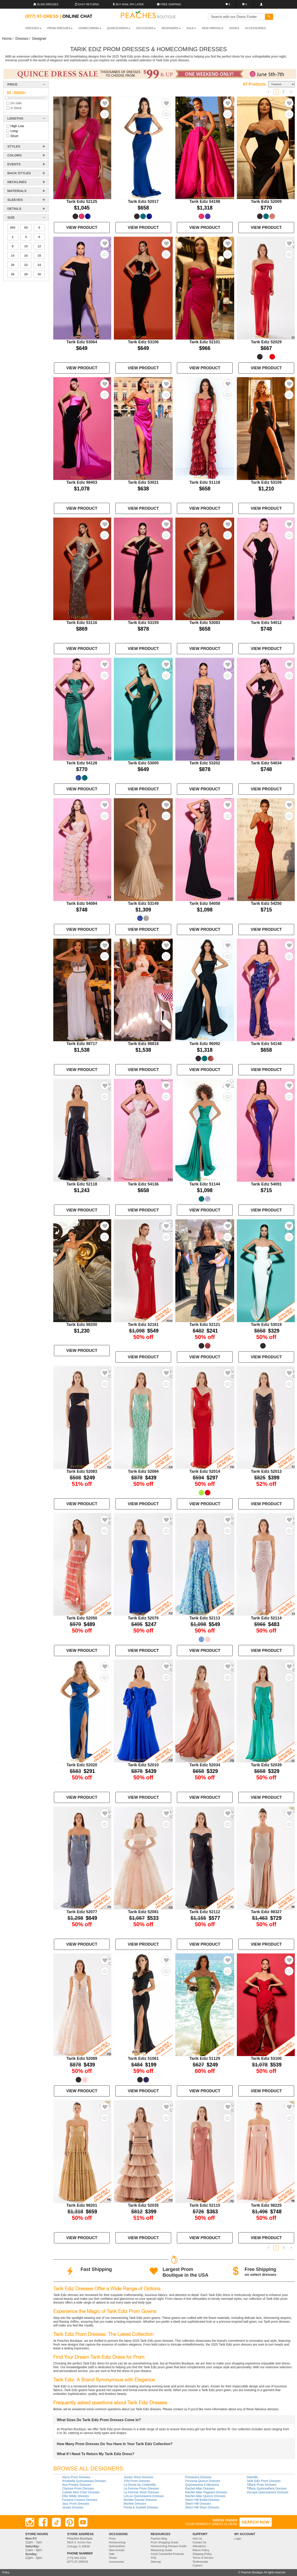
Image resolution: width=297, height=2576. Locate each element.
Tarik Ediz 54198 (204, 201)
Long (14, 131)
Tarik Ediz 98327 (266, 1912)
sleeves (15, 200)
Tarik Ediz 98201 (81, 2205)
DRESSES (34, 28)
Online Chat (77, 16)
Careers (197, 2565)
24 (39, 265)
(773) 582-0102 (76, 2558)
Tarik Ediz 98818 (143, 1043)
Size (11, 217)
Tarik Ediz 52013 (266, 1471)
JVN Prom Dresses (137, 2481)
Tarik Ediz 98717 (81, 1043)
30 (39, 274)
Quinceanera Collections (202, 2484)
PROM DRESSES (60, 28)
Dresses (22, 38)
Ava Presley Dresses (76, 2484)
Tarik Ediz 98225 (266, 2205)
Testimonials (200, 2561)
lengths (15, 118)
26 (12, 274)
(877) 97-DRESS (77, 2561)
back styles (19, 173)
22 (26, 265)
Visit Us (197, 2538)
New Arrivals (212, 28)
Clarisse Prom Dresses (78, 2488)
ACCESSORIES (255, 28)
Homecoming (117, 2542)
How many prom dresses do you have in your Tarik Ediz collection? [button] (114, 2444)
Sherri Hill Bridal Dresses (202, 2500)
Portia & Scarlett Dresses (141, 2507)
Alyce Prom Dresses (76, 2477)
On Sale (16, 103)
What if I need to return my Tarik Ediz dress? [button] (95, 2454)
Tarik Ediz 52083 (81, 1471)
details (14, 208)
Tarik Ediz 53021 (143, 482)
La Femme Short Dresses (141, 2492)
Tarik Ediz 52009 (266, 201)
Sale (112, 2554)
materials (16, 191)
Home (7, 38)
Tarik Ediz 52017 (143, 201)
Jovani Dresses (72, 2507)
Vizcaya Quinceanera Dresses (267, 2492)
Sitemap (156, 2561)
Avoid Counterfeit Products (167, 2554)
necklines (17, 182)
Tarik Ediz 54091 (266, 1184)
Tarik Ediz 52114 (266, 1618)
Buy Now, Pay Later (128, 4)
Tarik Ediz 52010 (143, 1765)
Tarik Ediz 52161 (143, 1324)
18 (39, 255)
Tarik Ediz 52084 (143, 1471)
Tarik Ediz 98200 (81, 1324)
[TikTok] (56, 2522)
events (14, 164)
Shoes (113, 2557)
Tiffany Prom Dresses (261, 2484)
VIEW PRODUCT (81, 227)
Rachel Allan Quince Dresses (205, 2496)
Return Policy (200, 2550)
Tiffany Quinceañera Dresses (267, 2488)
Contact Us (199, 2542)
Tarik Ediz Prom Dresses (264, 2481)
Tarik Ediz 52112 (204, 1912)
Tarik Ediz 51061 (143, 2058)
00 (26, 227)
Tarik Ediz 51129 (204, 2058)
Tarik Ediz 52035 (143, 2205)
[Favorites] (228, 4)
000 (12, 227)
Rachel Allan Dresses (200, 2488)
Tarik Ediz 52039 (266, 1765)
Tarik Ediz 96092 (204, 1043)
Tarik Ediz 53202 (204, 763)
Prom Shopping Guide (164, 2542)
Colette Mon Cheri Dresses (80, 2492)
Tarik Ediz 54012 (266, 622)
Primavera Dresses (198, 2477)
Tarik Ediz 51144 (204, 1184)
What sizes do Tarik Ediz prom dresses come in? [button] (99, 2420)
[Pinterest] (69, 2522)
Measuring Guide (161, 2550)
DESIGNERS (171, 28)
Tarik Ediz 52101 (204, 342)
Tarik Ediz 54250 (266, 903)
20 (12, 265)
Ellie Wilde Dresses (75, 2496)
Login (237, 2538)
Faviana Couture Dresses (79, 2500)
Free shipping (169, 4)
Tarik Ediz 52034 (204, 1765)
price (12, 84)
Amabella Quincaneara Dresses (84, 2481)
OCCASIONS (146, 28)
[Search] (269, 17)
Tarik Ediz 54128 (81, 763)
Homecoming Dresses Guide (168, 2546)
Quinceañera (117, 2546)
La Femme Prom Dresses (141, 2488)
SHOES (234, 28)
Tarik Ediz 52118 (81, 1184)
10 (26, 246)
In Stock (16, 108)
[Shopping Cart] (244, 4)
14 (12, 255)
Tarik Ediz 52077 (81, 1912)
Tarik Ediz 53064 (81, 342)
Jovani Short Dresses (138, 2477)
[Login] (261, 4)
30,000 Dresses (45, 4)
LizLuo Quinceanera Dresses (144, 2496)
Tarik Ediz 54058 (204, 903)
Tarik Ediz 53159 (143, 622)
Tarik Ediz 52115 (204, 2205)
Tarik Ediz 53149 (143, 903)
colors (14, 155)
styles (13, 146)
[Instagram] (29, 2522)
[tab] (174, 2420)
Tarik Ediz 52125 (81, 201)
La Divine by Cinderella (140, 2484)
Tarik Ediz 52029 (266, 342)
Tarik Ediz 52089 (81, 2058)
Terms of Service (202, 2557)
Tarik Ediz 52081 (143, 1912)
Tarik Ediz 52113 (204, 1618)
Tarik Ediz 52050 (81, 1618)
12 (39, 246)
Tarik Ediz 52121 (204, 1324)
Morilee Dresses (135, 2503)
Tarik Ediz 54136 (143, 1184)
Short (14, 136)
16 (26, 255)
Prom (112, 2538)
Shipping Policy (202, 2554)
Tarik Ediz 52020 (81, 1765)
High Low (17, 126)
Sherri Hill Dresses (198, 2503)
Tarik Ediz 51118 (204, 482)
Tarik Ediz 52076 (143, 1618)
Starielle (252, 2477)
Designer (39, 38)
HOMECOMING (89, 28)
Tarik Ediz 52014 (204, 1471)
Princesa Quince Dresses (202, 2481)
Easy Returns (87, 4)
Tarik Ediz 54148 (266, 1043)
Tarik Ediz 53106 (143, 342)
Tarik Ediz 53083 (204, 622)
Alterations (199, 2546)
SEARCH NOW (255, 2522)
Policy (5, 2572)
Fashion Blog (159, 2538)
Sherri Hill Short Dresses (202, 2507)
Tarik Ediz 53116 (81, 622)
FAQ (153, 2557)
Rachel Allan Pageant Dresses (206, 2492)
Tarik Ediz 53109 (266, 482)
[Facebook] (43, 2522)
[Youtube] (83, 2522)
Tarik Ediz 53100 (266, 2058)
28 (26, 274)
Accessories (116, 2561)
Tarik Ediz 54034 (266, 763)
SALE (191, 28)
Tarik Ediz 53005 (143, 763)
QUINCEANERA (118, 28)
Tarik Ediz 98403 (81, 482)
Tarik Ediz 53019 (266, 1324)
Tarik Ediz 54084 (81, 903)
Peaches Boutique (252, 2572)
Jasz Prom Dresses (75, 2503)
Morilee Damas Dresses (140, 2500)
